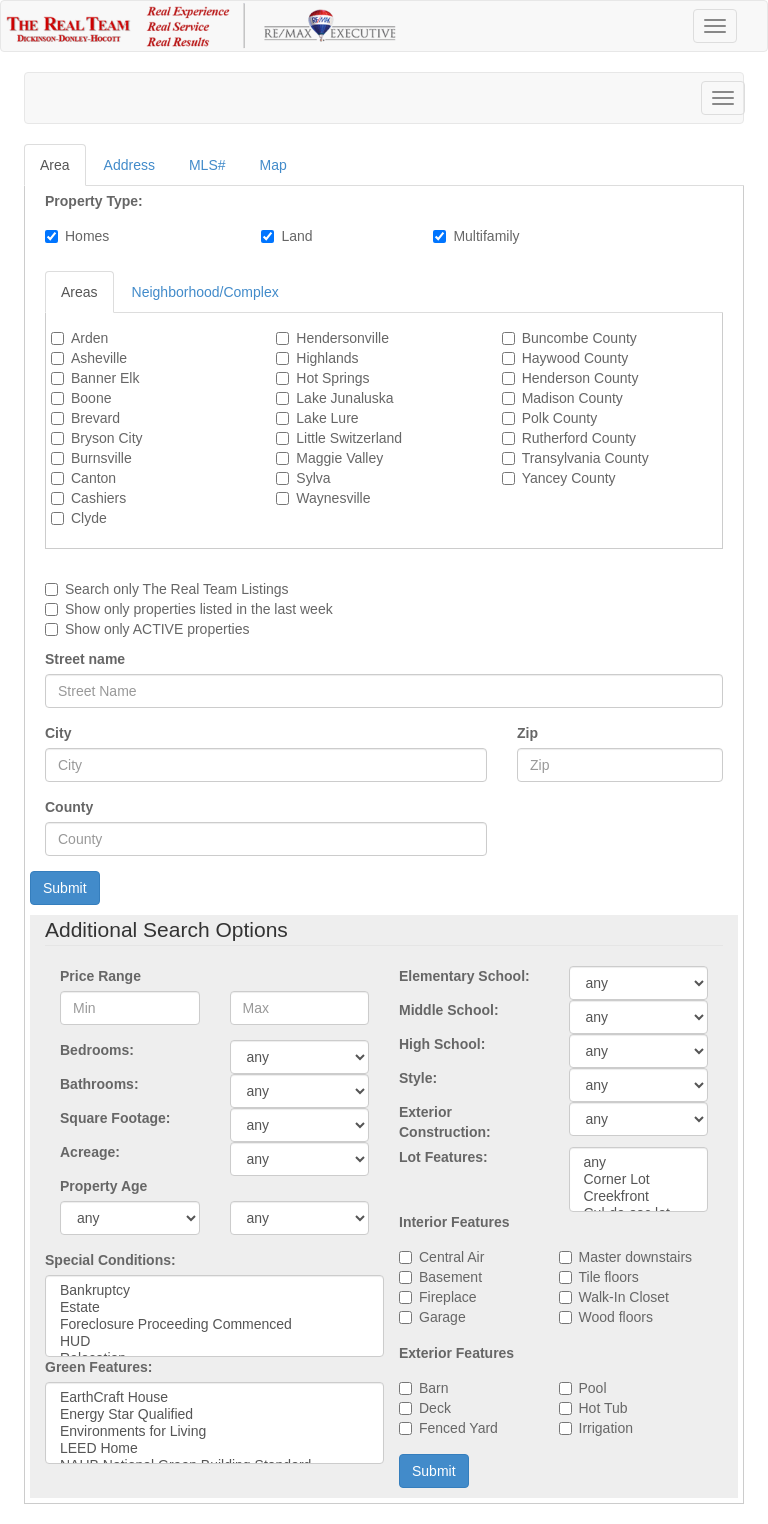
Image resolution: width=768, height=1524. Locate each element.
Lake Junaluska (344, 398)
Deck (435, 1408)
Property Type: (94, 201)
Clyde (89, 518)
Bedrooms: (97, 1050)
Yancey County (569, 478)
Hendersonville (342, 338)
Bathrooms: (99, 1084)
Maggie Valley (339, 458)
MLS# (207, 165)
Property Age (103, 1186)
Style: (418, 1078)
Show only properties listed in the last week (199, 609)
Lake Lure (327, 418)
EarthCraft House (214, 1397)
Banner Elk (105, 378)
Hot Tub (603, 1408)
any (639, 1162)
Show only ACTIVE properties (157, 629)
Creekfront (639, 1196)
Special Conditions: (110, 1260)
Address (129, 165)
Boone (91, 398)
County (69, 807)
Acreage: (90, 1152)
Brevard (95, 418)
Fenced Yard (458, 1428)
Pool (593, 1388)
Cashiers (98, 498)
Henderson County (580, 378)
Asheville (99, 358)
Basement (450, 1277)
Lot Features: (443, 1157)
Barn (434, 1388)
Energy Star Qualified (214, 1414)
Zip (527, 733)
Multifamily (486, 236)
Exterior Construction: (445, 1122)
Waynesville (333, 498)
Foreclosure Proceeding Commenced (214, 1324)
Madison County (572, 398)
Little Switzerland (349, 438)
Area (55, 165)
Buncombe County (579, 338)
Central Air (451, 1257)
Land (296, 236)
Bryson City (107, 438)
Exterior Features (456, 1353)
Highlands (327, 358)
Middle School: (449, 1010)
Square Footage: (115, 1118)
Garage (442, 1317)
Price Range (100, 976)
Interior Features (454, 1222)
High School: (442, 1044)
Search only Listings (177, 589)
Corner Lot (639, 1179)
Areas (79, 292)
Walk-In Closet (624, 1297)
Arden (89, 338)
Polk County (559, 418)
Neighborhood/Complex (205, 292)
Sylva (313, 478)
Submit (65, 888)
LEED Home (214, 1448)
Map (273, 165)
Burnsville (101, 458)
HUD (214, 1341)
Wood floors (616, 1317)
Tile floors (609, 1277)
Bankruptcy (214, 1290)
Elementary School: (464, 976)
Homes (87, 236)
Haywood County (575, 358)
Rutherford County (579, 438)
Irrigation (606, 1428)
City (58, 733)
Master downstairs (636, 1257)
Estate (214, 1307)
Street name (85, 659)
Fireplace (448, 1297)
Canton (93, 478)
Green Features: (98, 1367)
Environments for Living (214, 1431)
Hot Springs (332, 378)
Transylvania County (585, 458)
